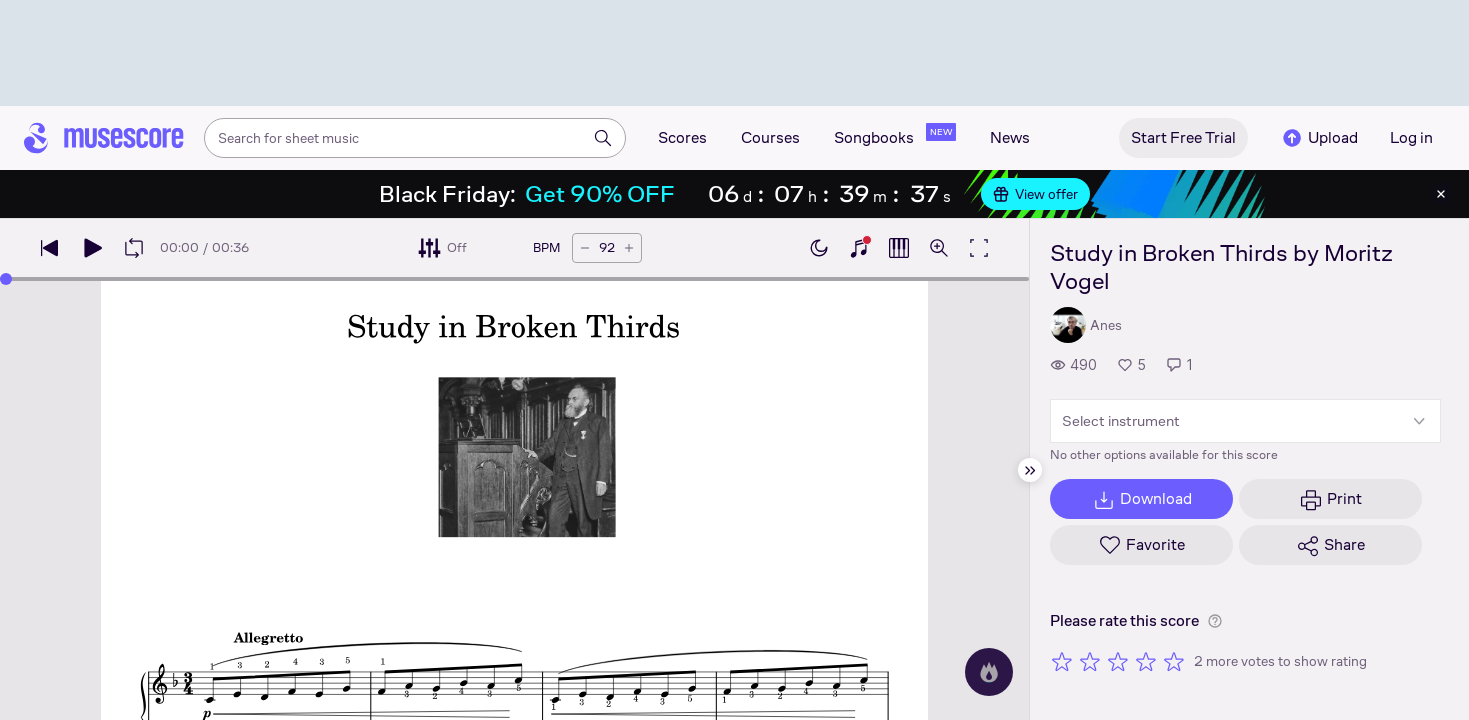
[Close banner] (1441, 194)
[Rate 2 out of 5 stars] (1090, 661)
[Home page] (104, 138)
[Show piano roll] (899, 248)
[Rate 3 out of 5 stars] (1118, 661)
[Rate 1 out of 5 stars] (1062, 661)
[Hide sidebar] (1030, 470)
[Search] (603, 138)
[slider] (6, 279)
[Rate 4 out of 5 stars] (1146, 661)
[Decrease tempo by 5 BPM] (585, 248)
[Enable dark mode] (819, 248)
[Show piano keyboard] (859, 248)
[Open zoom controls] (939, 248)
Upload (1319, 138)
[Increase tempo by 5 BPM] (629, 248)
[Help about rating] (1215, 621)
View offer (1035, 194)
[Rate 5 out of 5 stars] (1174, 661)
